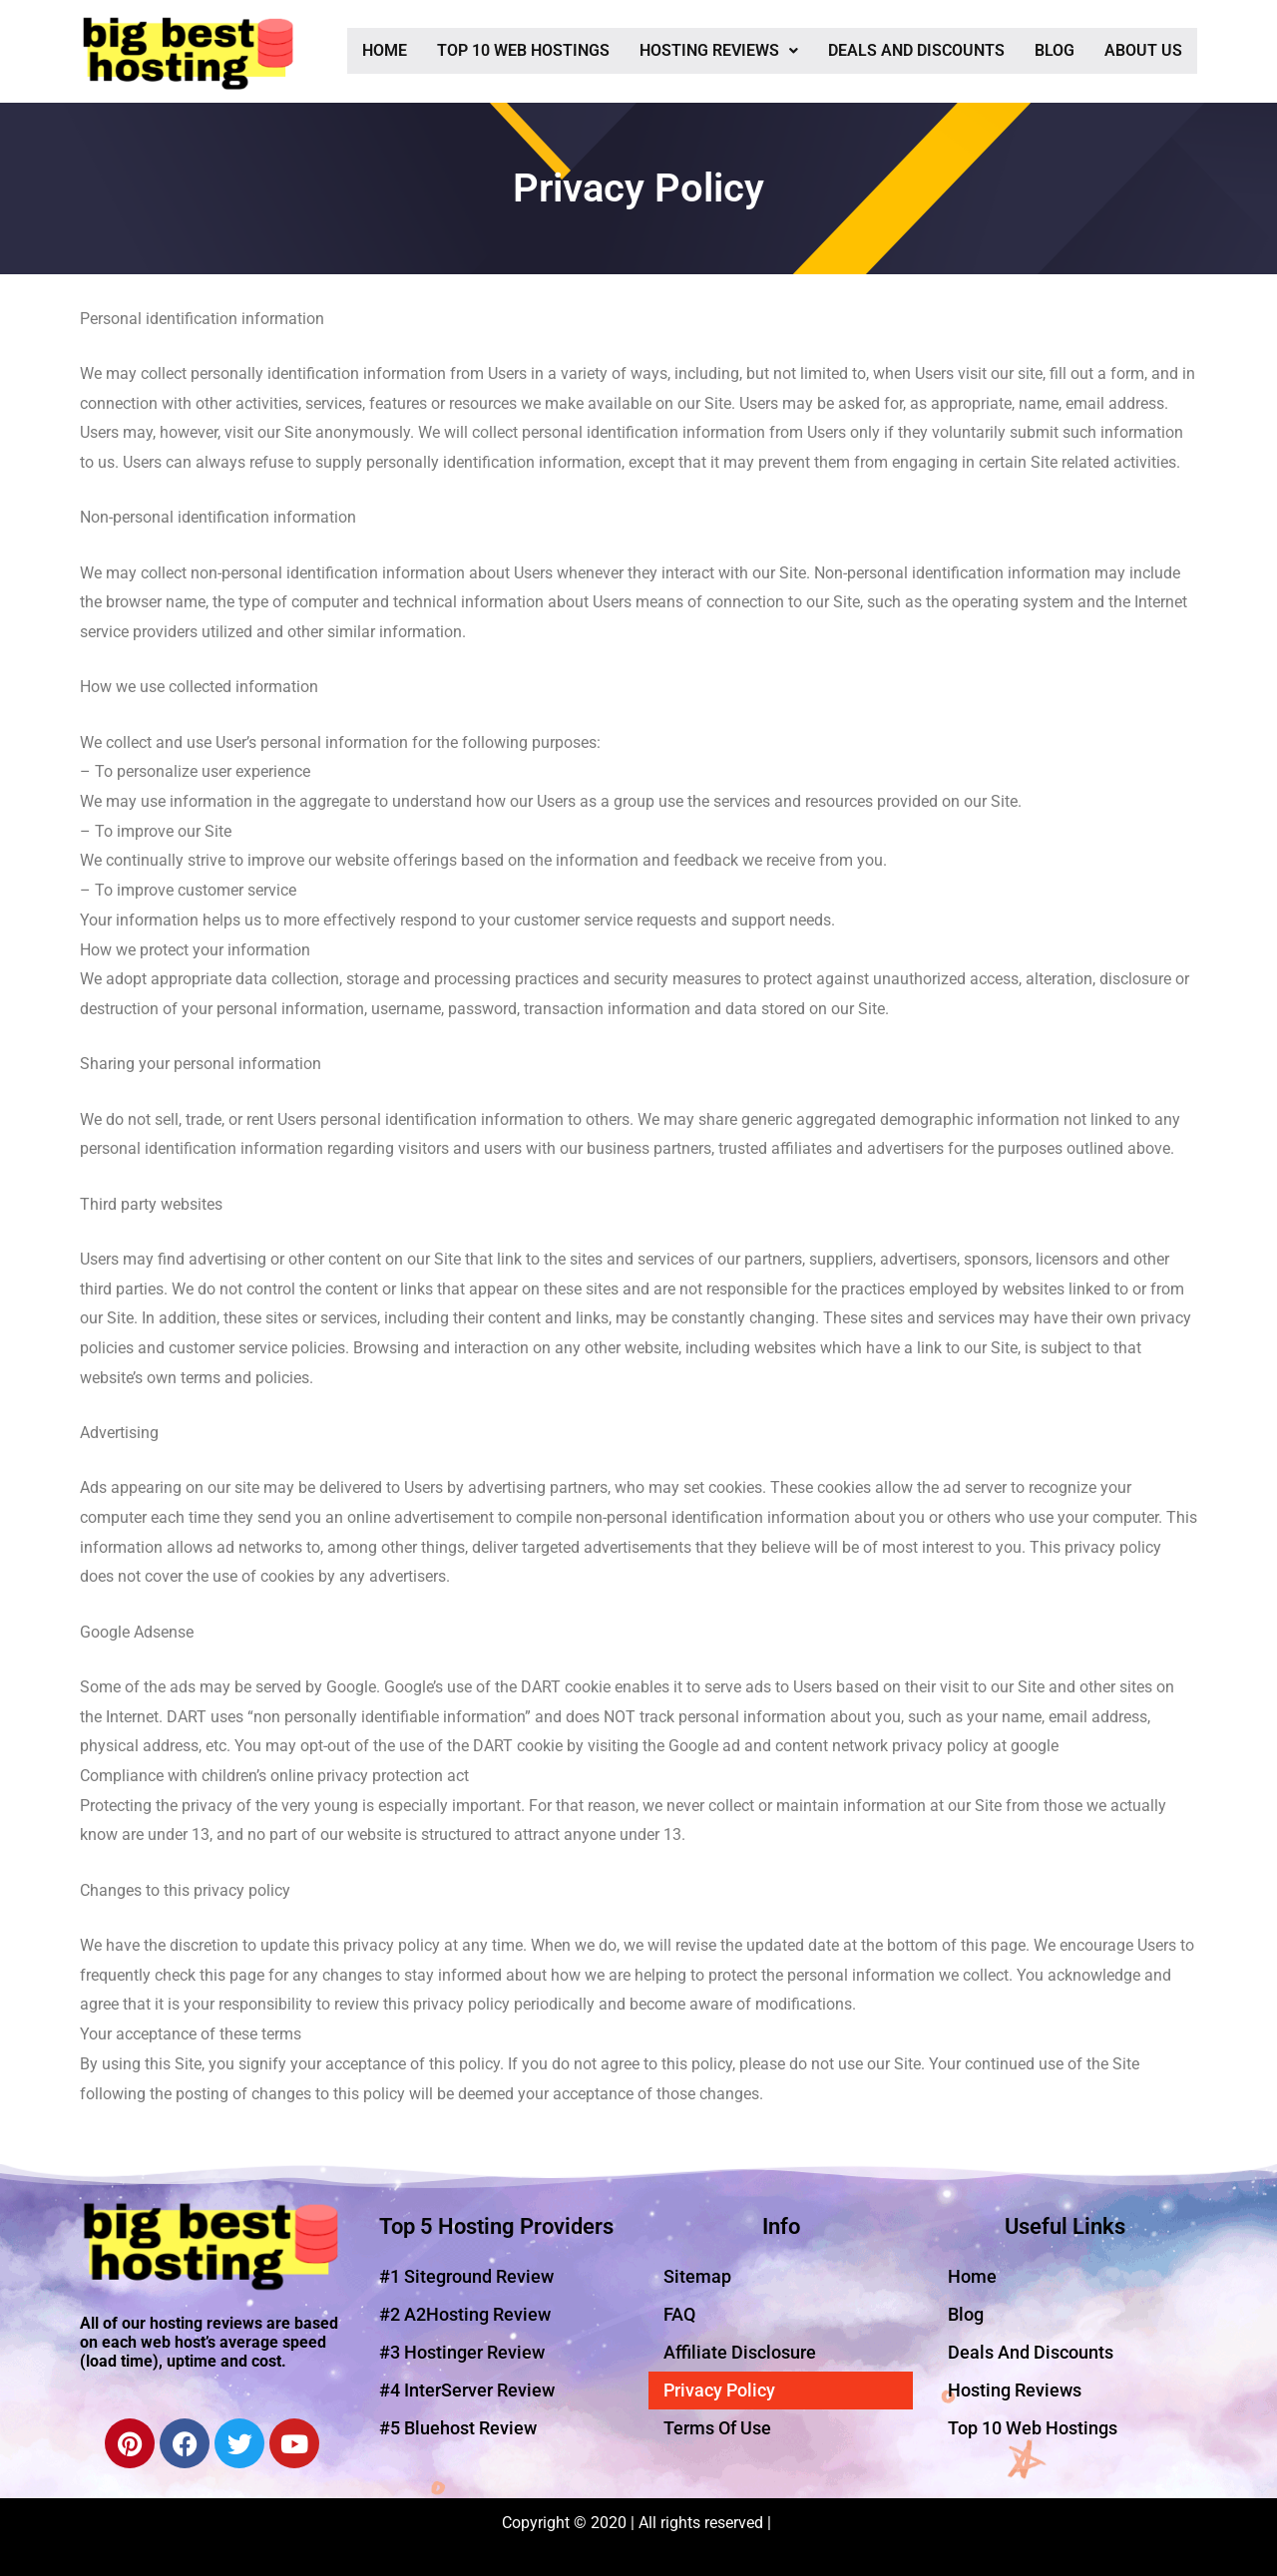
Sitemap (697, 2276)
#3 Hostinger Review (462, 2352)
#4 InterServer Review (467, 2390)
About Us (1143, 50)
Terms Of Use (717, 2427)
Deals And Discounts (916, 50)
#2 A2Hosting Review (465, 2314)
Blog (1054, 50)
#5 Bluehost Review (458, 2427)
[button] (719, 51)
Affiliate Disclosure (739, 2352)
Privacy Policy (719, 2390)
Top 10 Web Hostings (523, 50)
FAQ (679, 2314)
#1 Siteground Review (466, 2276)
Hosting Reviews (718, 50)
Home (384, 50)
